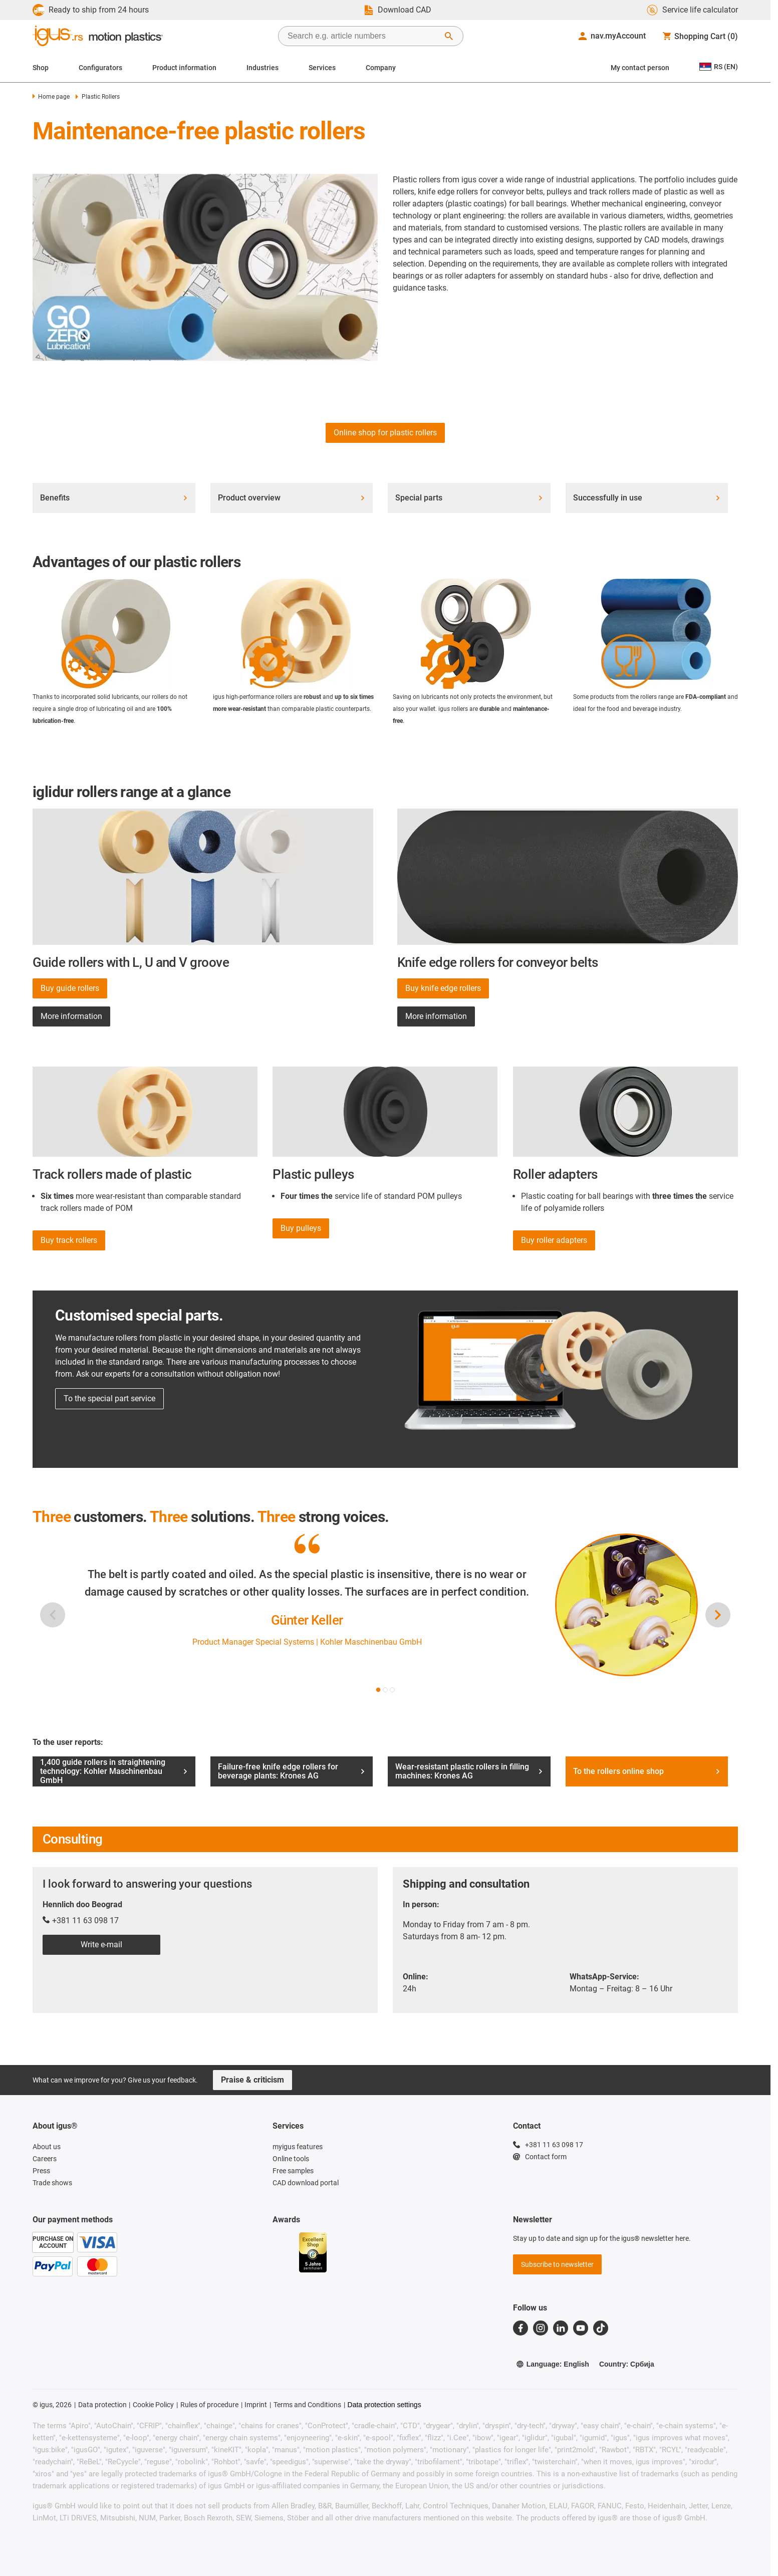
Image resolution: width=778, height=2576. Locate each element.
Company (381, 68)
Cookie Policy (153, 2405)
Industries (262, 68)
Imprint (255, 2405)
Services (322, 68)
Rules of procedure (209, 2405)
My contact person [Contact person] (640, 68)
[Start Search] (449, 36)
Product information (184, 68)
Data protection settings (384, 2405)
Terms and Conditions (307, 2405)
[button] (378, 1689)
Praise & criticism (252, 2080)
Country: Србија (626, 2364)
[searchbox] (363, 36)
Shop (41, 68)
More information (71, 1016)
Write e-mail (101, 1944)
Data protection (102, 2405)
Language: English (552, 2364)
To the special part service (109, 1398)
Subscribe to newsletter (557, 2264)
